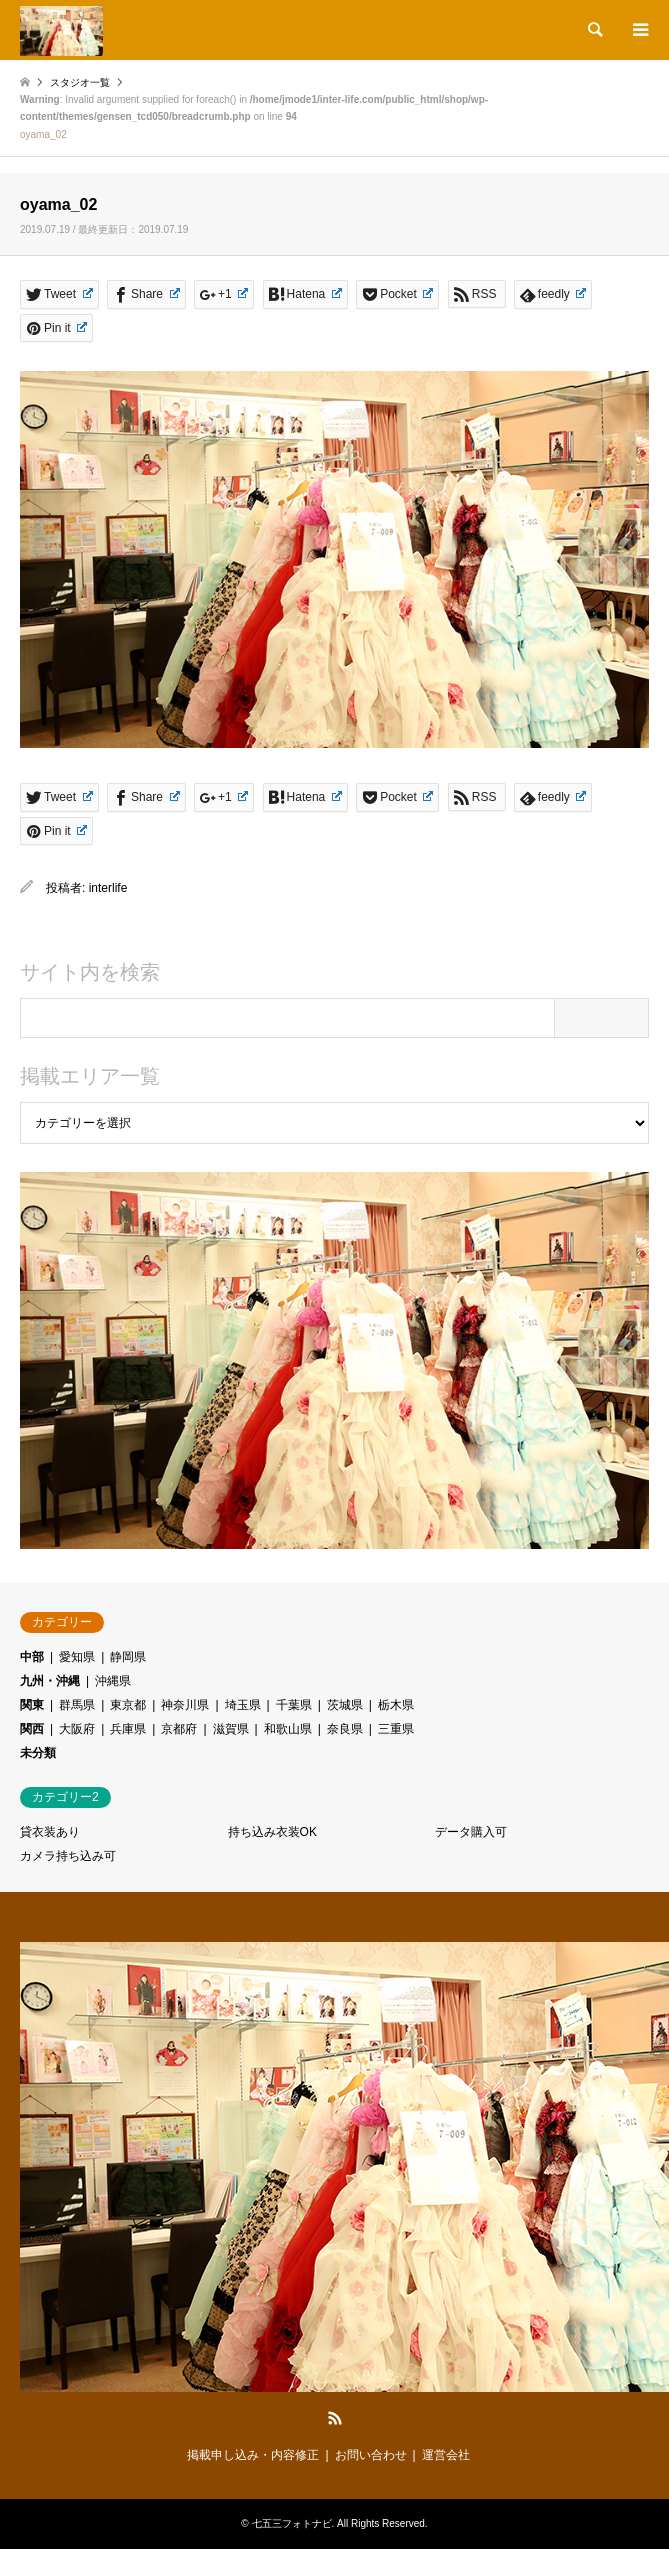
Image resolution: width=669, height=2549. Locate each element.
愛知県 (77, 1657)
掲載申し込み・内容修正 (253, 2455)
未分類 (38, 1753)
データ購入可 (471, 1832)
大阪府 (77, 1729)
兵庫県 (128, 1729)
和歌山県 (288, 1729)
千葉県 (294, 1705)
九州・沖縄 (50, 1681)
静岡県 (128, 1657)
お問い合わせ (371, 2455)
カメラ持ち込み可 (68, 1856)
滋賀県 (231, 1729)
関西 (32, 1729)
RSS (335, 2418)
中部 (32, 1657)
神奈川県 (185, 1705)
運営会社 (446, 2455)
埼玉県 (243, 1705)
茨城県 (345, 1705)
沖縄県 (113, 1681)
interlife (108, 888)
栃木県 (396, 1705)
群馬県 (77, 1705)
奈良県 (345, 1729)
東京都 (128, 1705)
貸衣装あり (50, 1832)
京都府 (179, 1729)
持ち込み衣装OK (272, 1832)
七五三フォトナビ (292, 2523)
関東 (32, 1705)
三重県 (396, 1729)
